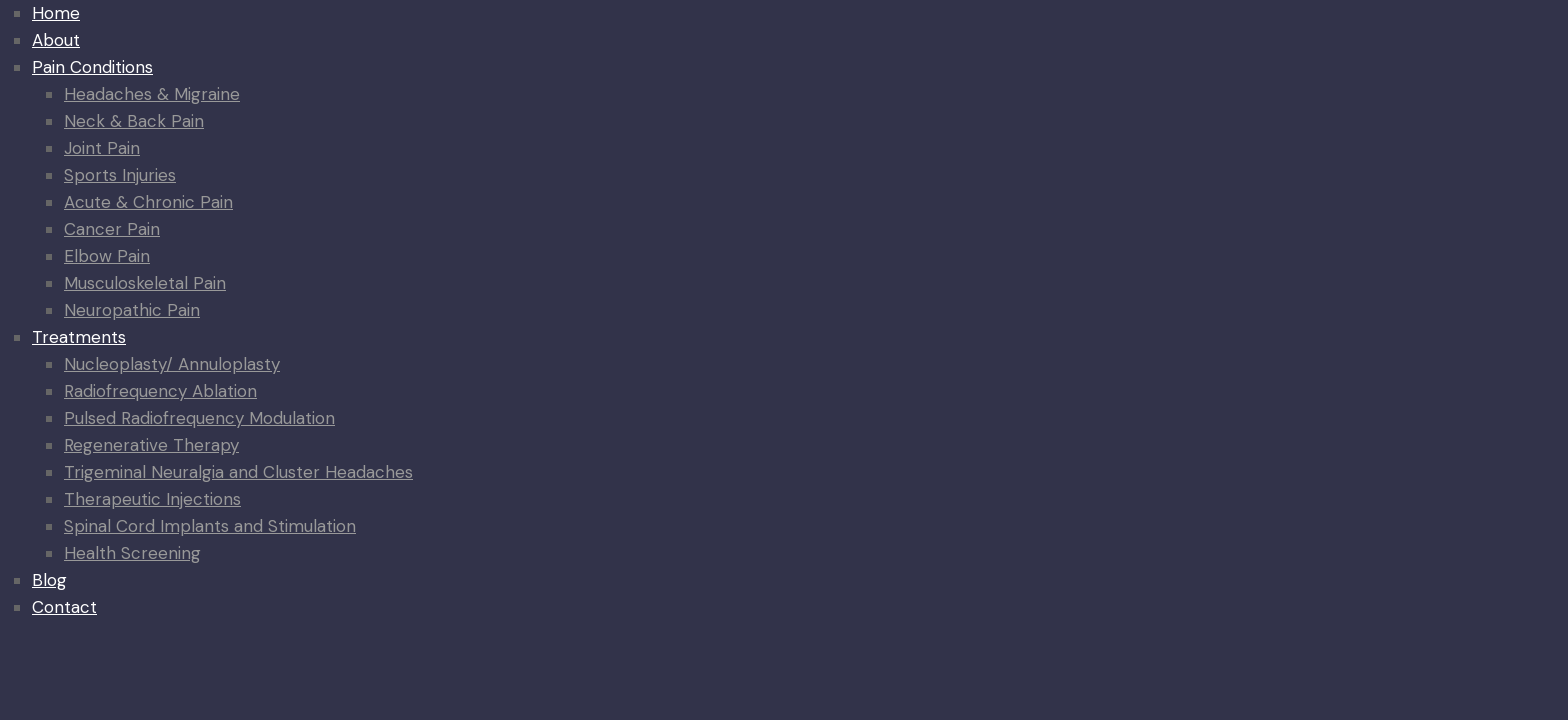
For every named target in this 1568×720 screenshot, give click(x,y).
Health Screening (132, 553)
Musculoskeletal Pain (145, 283)
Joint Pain (102, 148)
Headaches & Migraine (152, 94)
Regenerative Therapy (151, 445)
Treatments (79, 337)
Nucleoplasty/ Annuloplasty (172, 364)
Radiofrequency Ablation (160, 391)
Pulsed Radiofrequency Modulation (199, 418)
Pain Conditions (92, 67)
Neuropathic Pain (132, 310)
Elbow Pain (107, 256)
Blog (49, 580)
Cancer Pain (112, 229)
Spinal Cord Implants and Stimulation (210, 526)
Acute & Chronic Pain (148, 202)
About (56, 40)
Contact (64, 607)
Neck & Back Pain (134, 121)
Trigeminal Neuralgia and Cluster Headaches (238, 472)
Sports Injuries (120, 175)
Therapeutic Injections (152, 499)
